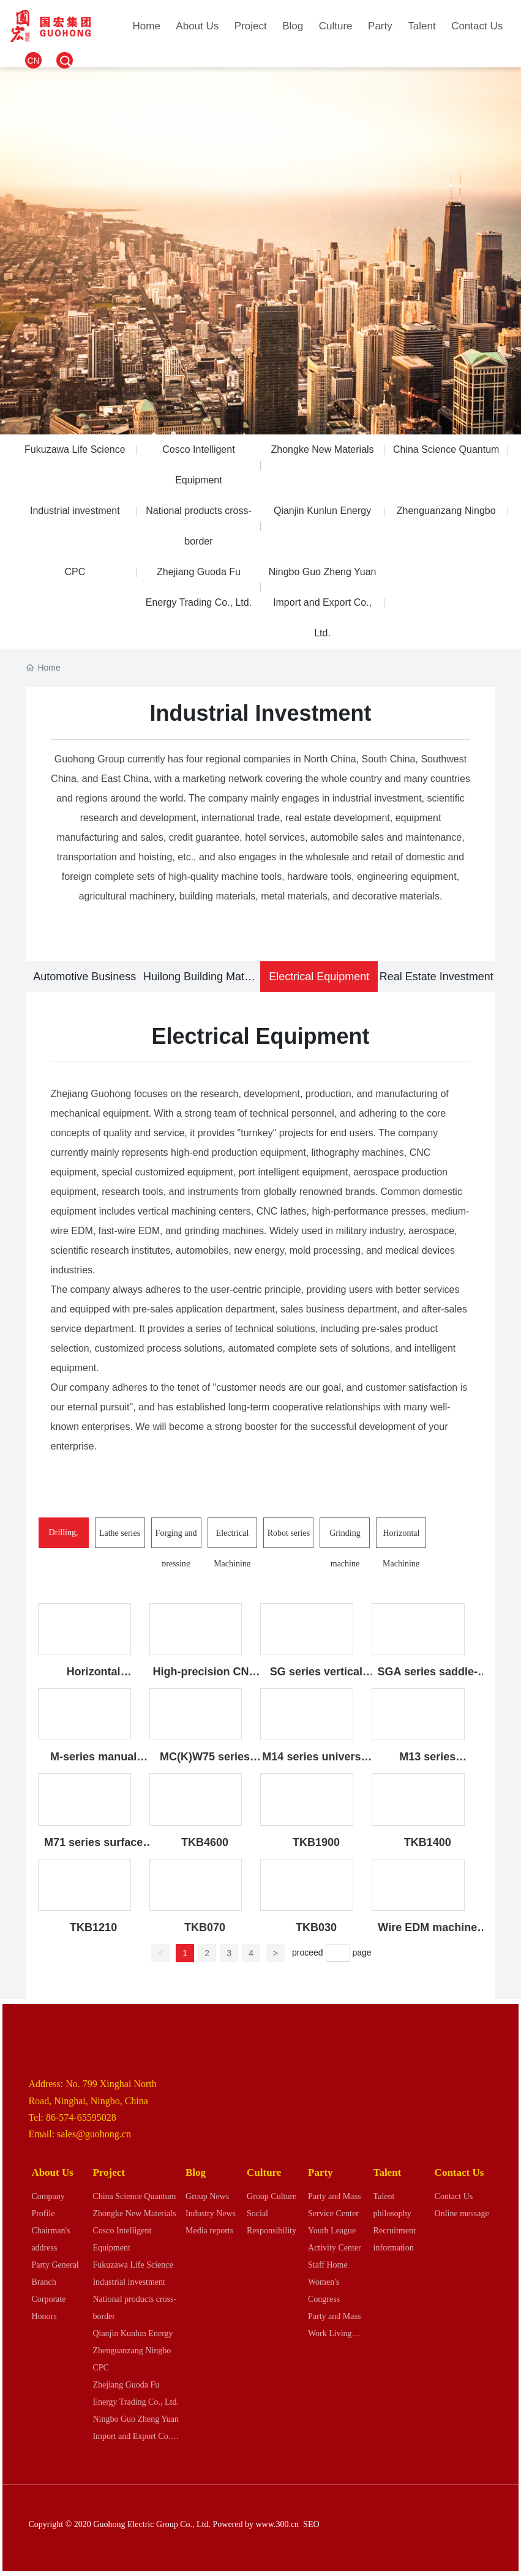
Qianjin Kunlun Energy (322, 510)
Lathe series (119, 1533)
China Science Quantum (446, 449)
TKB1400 (427, 1842)
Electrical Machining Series (232, 1563)
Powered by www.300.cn (255, 2524)
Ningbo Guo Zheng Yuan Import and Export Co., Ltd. (323, 602)
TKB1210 (93, 1927)
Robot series (289, 1533)
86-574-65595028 (81, 2117)
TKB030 (316, 1927)
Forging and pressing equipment (176, 1563)
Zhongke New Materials (322, 449)
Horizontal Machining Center (401, 1563)
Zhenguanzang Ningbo (446, 510)
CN (33, 60)
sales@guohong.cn (94, 2134)
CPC (74, 572)
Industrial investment (75, 510)
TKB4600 (204, 1842)
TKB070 (204, 1927)
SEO (311, 2524)
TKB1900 (316, 1842)
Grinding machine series (345, 1563)
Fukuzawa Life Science (75, 449)
